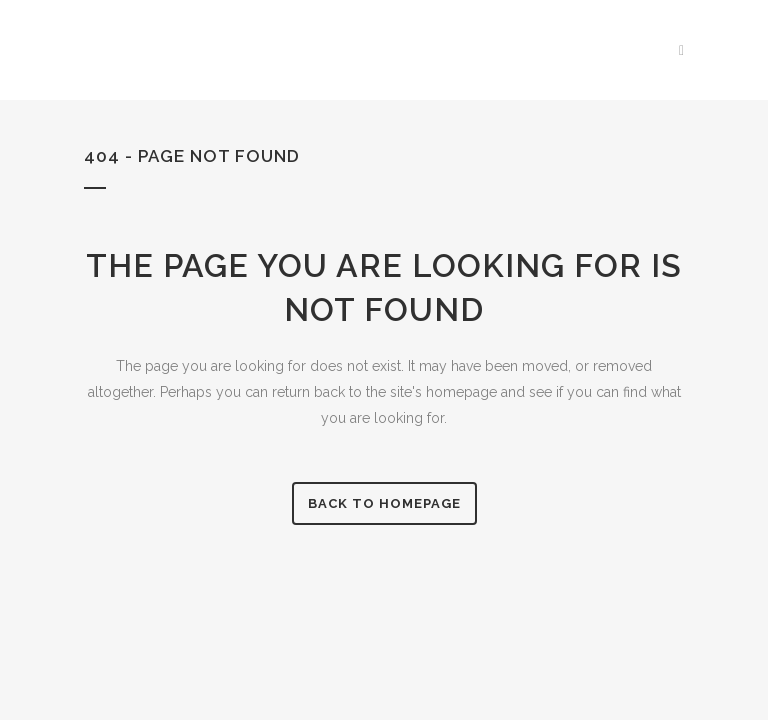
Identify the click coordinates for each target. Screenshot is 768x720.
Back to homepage (384, 503)
